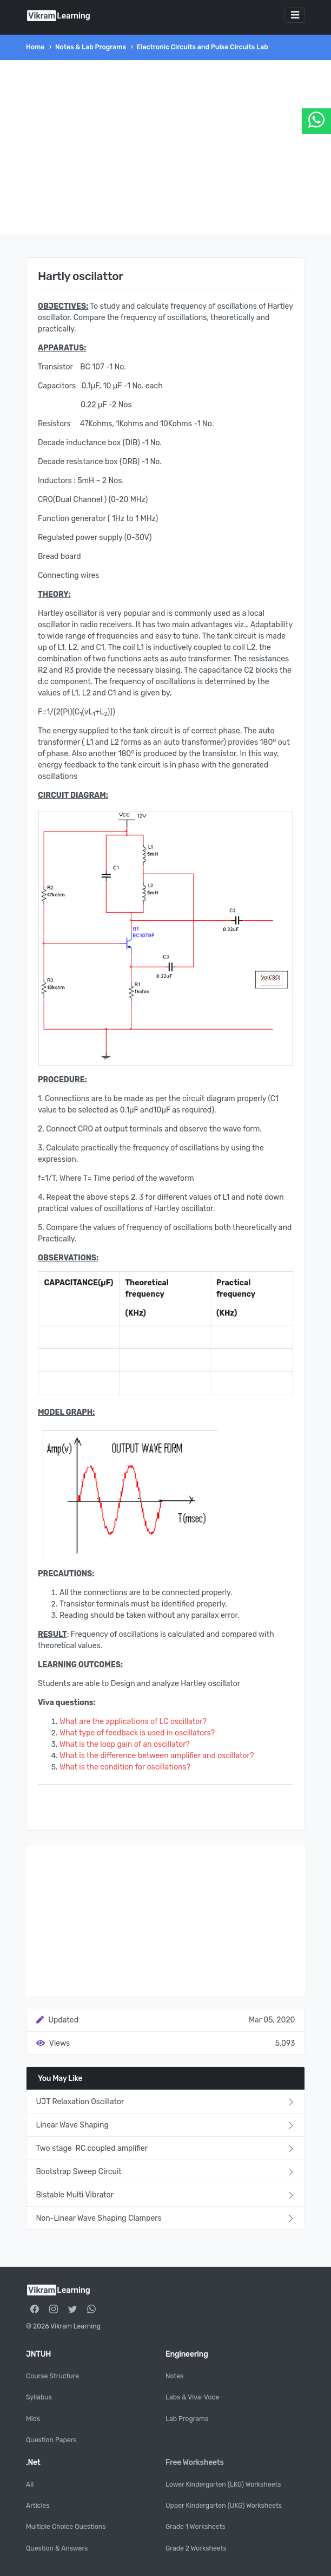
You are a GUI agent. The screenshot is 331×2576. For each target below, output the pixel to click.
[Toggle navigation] (294, 15)
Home (35, 47)
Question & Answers (57, 2548)
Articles (37, 2505)
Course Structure (52, 2376)
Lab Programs (187, 2419)
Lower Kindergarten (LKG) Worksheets (223, 2484)
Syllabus (39, 2397)
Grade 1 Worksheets (196, 2527)
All (30, 2484)
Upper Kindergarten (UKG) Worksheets (224, 2505)
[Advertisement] (165, 147)
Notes (174, 2376)
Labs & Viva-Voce (192, 2397)
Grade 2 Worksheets (196, 2548)
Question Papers (51, 2440)
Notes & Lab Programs (90, 47)
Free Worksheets (195, 2462)
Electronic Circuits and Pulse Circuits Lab (202, 47)
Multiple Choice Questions (65, 2527)
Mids (33, 2419)
